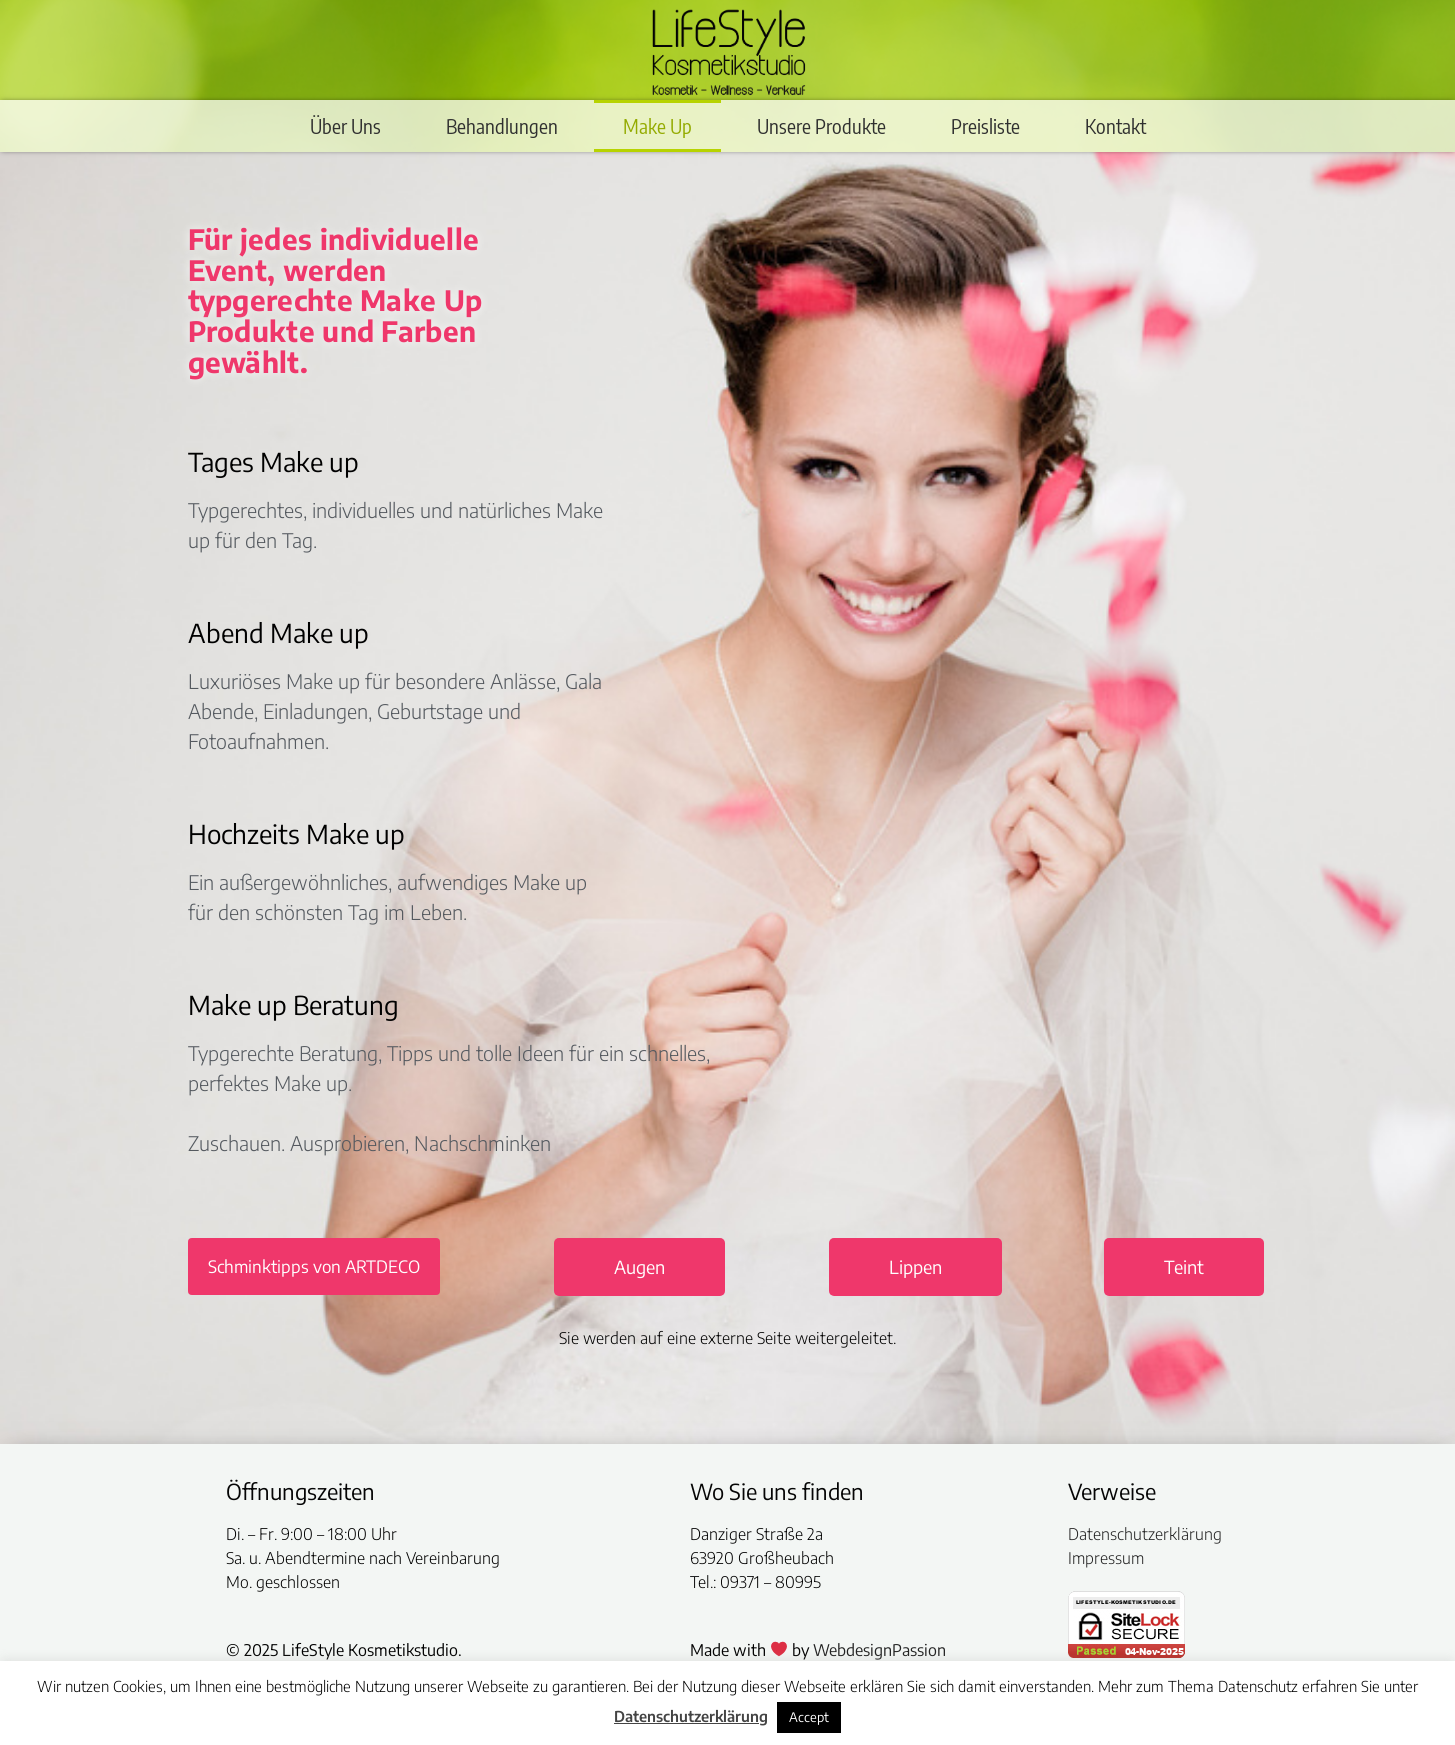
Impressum (1106, 1558)
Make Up (657, 125)
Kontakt (1115, 125)
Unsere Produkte (821, 125)
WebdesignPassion (879, 1650)
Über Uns (345, 125)
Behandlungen (502, 125)
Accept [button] (809, 1717)
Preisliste (985, 125)
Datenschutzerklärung (1145, 1534)
